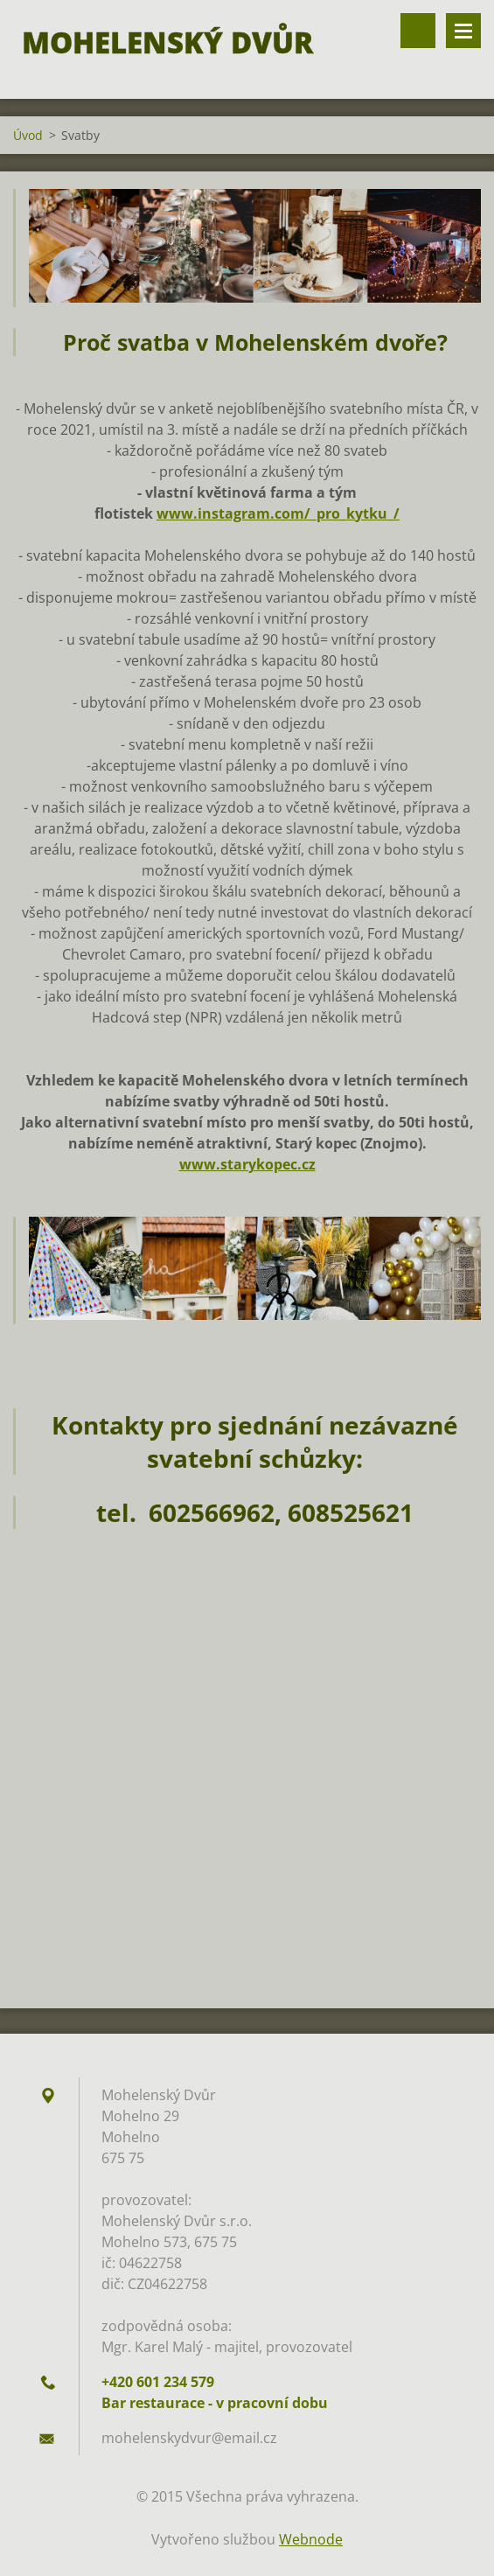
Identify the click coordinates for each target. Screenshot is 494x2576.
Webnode (311, 2539)
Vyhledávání (417, 30)
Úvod (28, 135)
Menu (463, 30)
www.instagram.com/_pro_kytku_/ (278, 513)
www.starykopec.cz (247, 1164)
